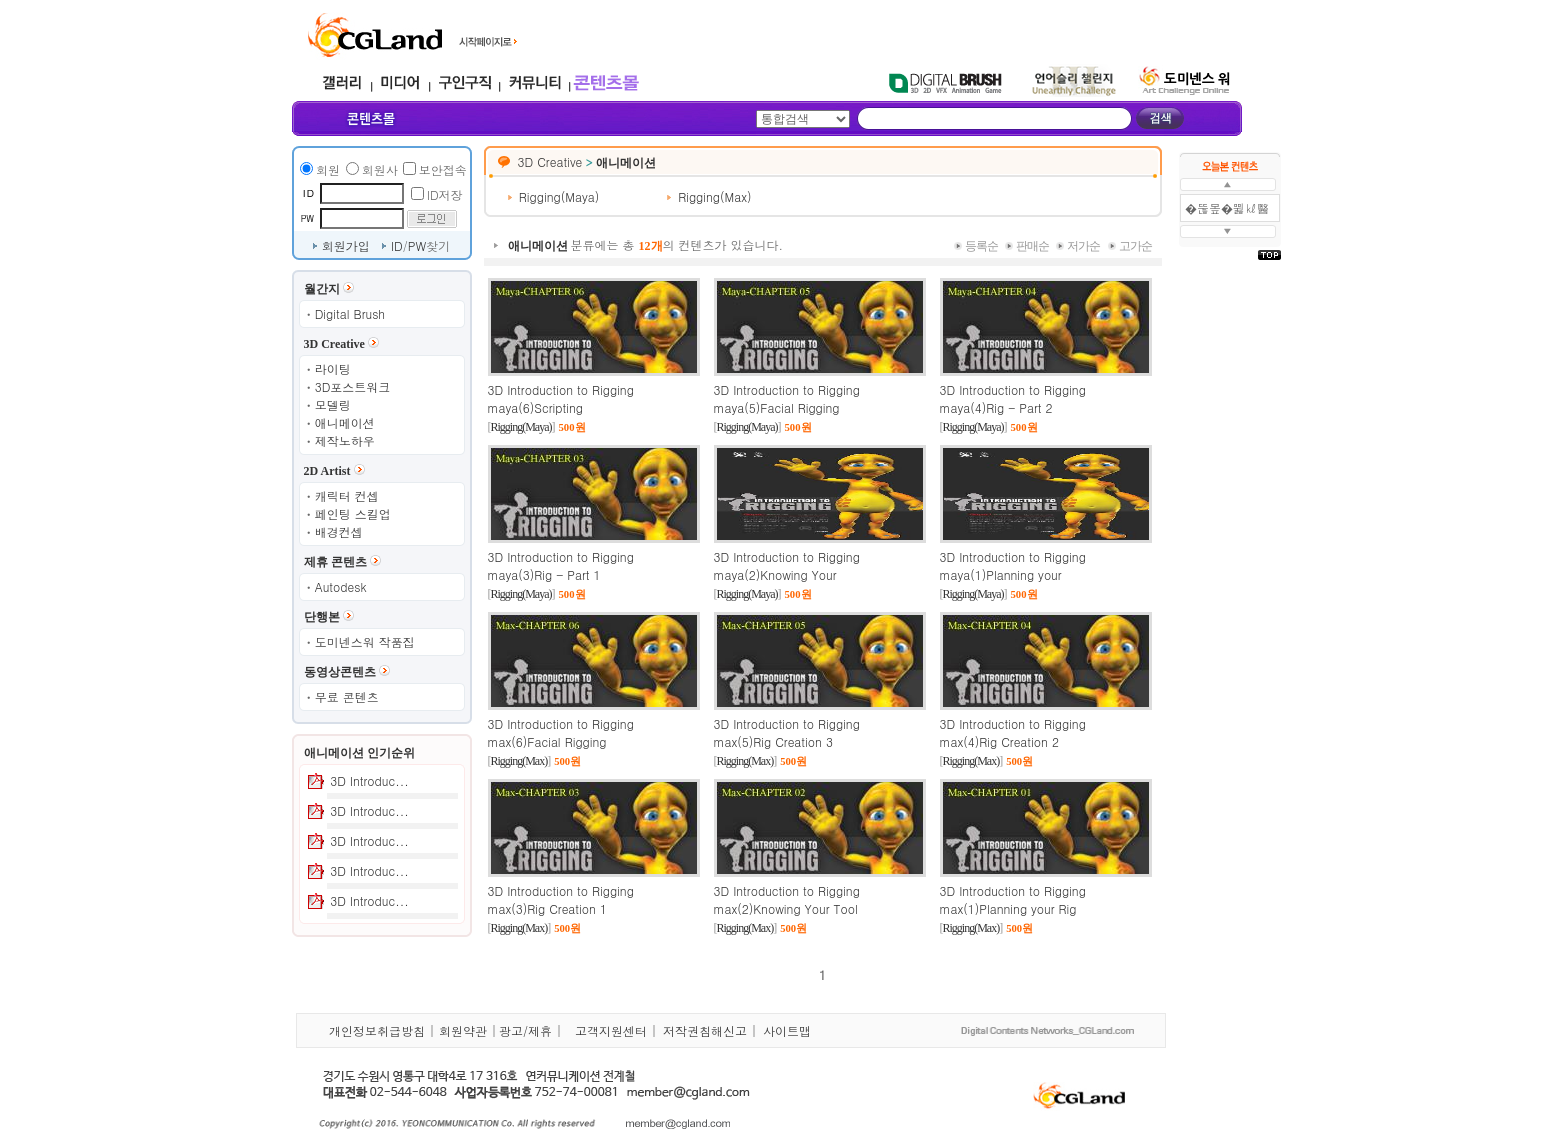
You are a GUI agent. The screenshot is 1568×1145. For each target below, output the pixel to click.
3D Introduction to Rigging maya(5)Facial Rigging (787, 398)
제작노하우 (345, 440)
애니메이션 (345, 422)
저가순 (1083, 246)
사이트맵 (787, 1030)
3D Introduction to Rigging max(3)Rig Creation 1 (561, 899)
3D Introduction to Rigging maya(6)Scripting (561, 398)
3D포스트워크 (353, 386)
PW (417, 245)
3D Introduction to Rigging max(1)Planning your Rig (1013, 899)
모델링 (333, 404)
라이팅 (333, 368)
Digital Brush (350, 313)
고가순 (1135, 246)
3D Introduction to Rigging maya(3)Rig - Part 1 (561, 565)
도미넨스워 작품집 (365, 641)
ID (397, 245)
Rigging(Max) (714, 196)
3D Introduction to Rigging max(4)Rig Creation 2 (1013, 732)
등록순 (981, 246)
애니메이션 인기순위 (359, 753)
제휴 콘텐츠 (335, 562)
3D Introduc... (369, 780)
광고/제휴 (525, 1030)
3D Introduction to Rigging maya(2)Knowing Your (787, 565)
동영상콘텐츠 (340, 672)
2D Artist (327, 471)
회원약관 (463, 1030)
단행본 (322, 617)
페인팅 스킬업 (353, 513)
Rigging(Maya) (559, 196)
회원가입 (346, 245)
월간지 (322, 289)
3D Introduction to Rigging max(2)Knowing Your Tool (787, 899)
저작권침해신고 (705, 1030)
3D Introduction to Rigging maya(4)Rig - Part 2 (1013, 398)
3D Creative (334, 344)
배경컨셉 (339, 531)
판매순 (1032, 246)
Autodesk (341, 586)
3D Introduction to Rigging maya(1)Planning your (1013, 565)
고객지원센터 (611, 1030)
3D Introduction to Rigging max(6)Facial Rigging (561, 732)
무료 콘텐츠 (347, 696)
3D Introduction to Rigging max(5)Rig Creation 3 (787, 732)
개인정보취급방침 (377, 1030)
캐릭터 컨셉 (347, 495)
